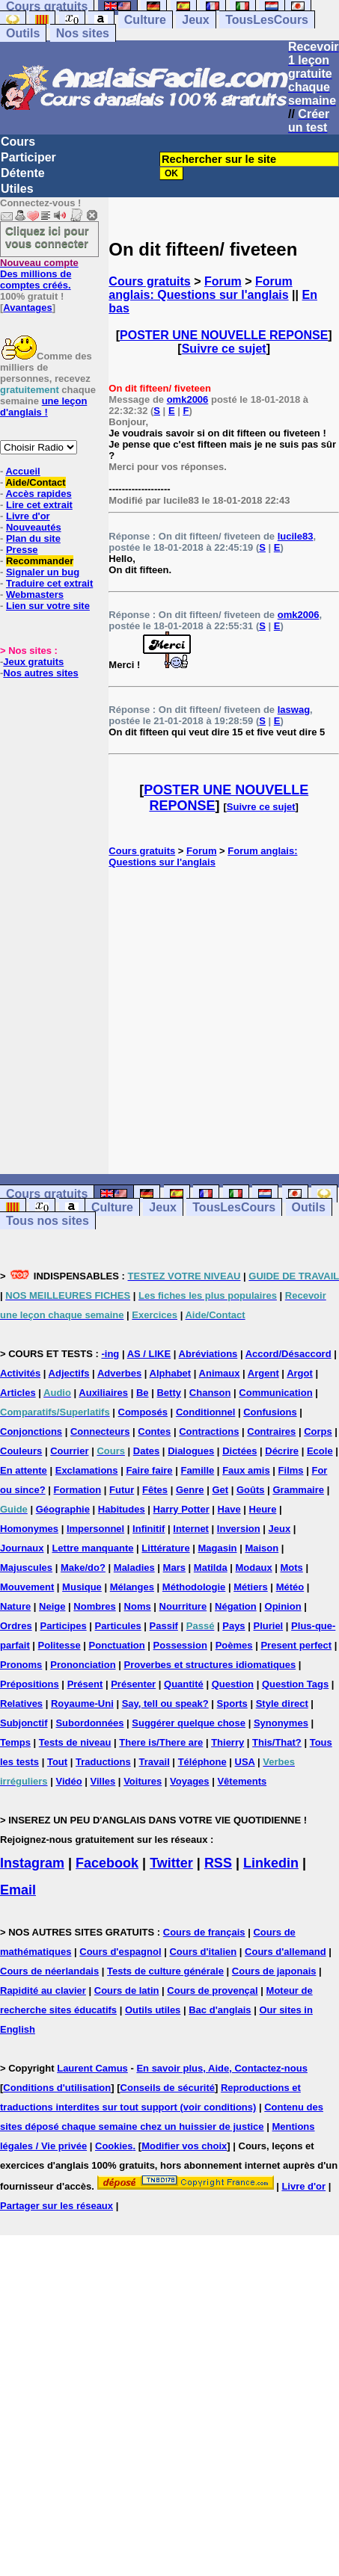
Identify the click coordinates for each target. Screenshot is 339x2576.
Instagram (32, 1863)
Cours (18, 141)
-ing (110, 1353)
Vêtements (241, 1781)
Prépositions (29, 1684)
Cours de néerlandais (49, 1971)
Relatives (21, 1703)
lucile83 (296, 536)
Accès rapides (38, 493)
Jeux (195, 19)
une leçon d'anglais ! (43, 406)
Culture (145, 19)
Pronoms (21, 1664)
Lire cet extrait (39, 504)
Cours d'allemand (285, 1951)
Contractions (209, 1431)
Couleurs (21, 1451)
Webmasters (35, 594)
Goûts (250, 1489)
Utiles (17, 188)
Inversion (238, 1528)
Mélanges (132, 1587)
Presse (22, 549)
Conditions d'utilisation (57, 2087)
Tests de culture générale (165, 1971)
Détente (23, 173)
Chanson (210, 1392)
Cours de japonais (274, 1971)
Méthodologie (194, 1587)
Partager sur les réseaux (56, 2205)
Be (142, 1392)
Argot (300, 1373)
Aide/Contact (35, 482)
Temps (15, 1742)
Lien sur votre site (48, 605)
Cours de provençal (212, 1990)
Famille (197, 1470)
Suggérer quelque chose (188, 1723)
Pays (233, 1625)
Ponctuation (117, 1645)
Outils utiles (152, 2010)
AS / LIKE (149, 1353)
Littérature (165, 1548)
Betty (168, 1392)
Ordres (16, 1625)
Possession (180, 1645)
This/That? (277, 1742)
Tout (57, 1761)
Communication (275, 1392)
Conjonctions (31, 1431)
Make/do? (83, 1567)
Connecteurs (99, 1431)
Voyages (190, 1781)
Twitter (171, 1863)
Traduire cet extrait (49, 583)
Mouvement (27, 1587)
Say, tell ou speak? (165, 1703)
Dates (146, 1451)
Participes (63, 1625)
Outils (23, 33)
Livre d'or (28, 516)
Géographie (63, 1509)
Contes (154, 1431)
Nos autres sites (40, 673)
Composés (143, 1412)
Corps (318, 1431)
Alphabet (171, 1373)
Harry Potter (181, 1509)
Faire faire (149, 1470)
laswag (294, 709)
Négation (236, 1606)
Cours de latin (126, 1990)
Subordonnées (89, 1723)
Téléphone (202, 1761)
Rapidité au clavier (43, 1990)
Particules (118, 1625)
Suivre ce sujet (224, 348)
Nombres (94, 1606)
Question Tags (295, 1684)
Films (291, 1470)
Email (18, 1889)
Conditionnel (205, 1412)
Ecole (320, 1451)
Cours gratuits (149, 281)
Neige (52, 1606)
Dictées (239, 1451)
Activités (20, 1373)
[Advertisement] (224, 1021)
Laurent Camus (92, 2068)
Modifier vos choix (184, 2146)
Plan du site (33, 538)
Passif (164, 1625)
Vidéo (68, 1781)
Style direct (282, 1703)
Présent (85, 1684)
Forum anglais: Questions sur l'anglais (200, 288)
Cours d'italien (202, 1951)
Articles (18, 1392)
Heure (263, 1509)
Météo (290, 1587)
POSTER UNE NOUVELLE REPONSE (224, 335)
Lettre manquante (92, 1548)
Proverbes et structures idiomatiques (209, 1664)
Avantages (27, 307)
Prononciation (82, 1664)
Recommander (39, 560)
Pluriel (268, 1625)
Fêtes (155, 1489)
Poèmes (234, 1645)
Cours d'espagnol (120, 1951)
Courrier (69, 1451)
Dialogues (191, 1451)
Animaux (219, 1373)
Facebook (107, 1863)
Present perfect (296, 1645)
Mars (174, 1567)
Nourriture (183, 1606)
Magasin (217, 1548)
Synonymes (281, 1723)
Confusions (270, 1412)
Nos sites (82, 33)
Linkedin (271, 1863)
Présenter (133, 1684)
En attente (23, 1470)
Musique (82, 1587)
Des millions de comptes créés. (39, 274)
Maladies (134, 1567)
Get (220, 1489)
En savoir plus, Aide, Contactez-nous (222, 2068)
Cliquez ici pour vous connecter (47, 237)
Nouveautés (33, 527)
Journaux (22, 1548)
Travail (154, 1761)
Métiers (250, 1587)
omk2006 (188, 399)
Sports (232, 1703)
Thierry (227, 1742)
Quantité (184, 1684)
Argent (263, 1373)
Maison (261, 1548)
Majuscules (26, 1567)
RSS (218, 1863)
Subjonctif (24, 1723)
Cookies (114, 2146)
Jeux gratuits (33, 661)
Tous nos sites (47, 1220)
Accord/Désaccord (288, 1353)
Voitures (142, 1781)
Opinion (283, 1606)
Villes (103, 1781)
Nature (15, 1606)
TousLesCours (266, 19)
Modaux (254, 1567)
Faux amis (246, 1470)
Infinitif (148, 1528)
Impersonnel (95, 1528)
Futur (121, 1489)
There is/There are (161, 1742)
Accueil (22, 471)
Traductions (103, 1761)
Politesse (59, 1645)
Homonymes (29, 1528)
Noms (137, 1606)
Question (233, 1684)
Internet (191, 1528)
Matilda (210, 1567)
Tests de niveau (75, 1742)
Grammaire (298, 1489)
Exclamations (86, 1470)
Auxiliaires (103, 1392)
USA (245, 1761)
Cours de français (204, 1932)
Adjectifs (69, 1373)
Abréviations (208, 1353)
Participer (28, 157)
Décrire (282, 1451)
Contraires (271, 1431)
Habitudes (121, 1509)
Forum (223, 281)
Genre (190, 1489)
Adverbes (119, 1373)
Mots (292, 1567)
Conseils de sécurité (167, 2087)
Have (229, 1509)
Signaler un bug (42, 572)
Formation (78, 1489)
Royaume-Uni (82, 1703)
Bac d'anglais (220, 2010)
